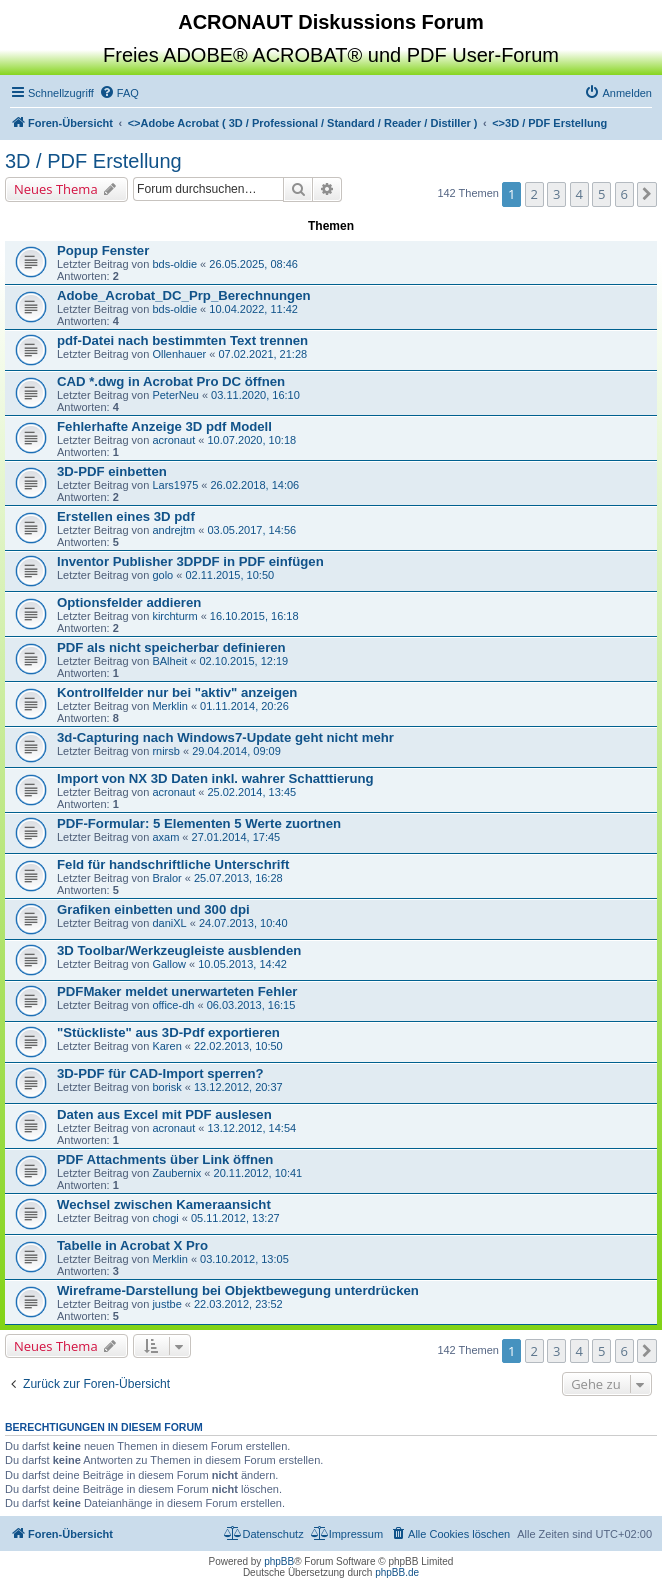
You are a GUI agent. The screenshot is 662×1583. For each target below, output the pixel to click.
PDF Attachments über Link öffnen (165, 1159)
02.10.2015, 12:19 (243, 661)
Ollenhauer (179, 354)
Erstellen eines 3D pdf (126, 516)
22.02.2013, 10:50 (238, 1046)
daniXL (169, 923)
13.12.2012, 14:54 (251, 1128)
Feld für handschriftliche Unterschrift (173, 864)
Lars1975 (175, 485)
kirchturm (174, 616)
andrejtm (173, 530)
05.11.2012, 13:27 (235, 1218)
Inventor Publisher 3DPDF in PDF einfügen (190, 561)
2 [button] (534, 194)
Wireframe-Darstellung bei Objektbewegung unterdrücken (238, 1290)
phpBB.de (397, 1572)
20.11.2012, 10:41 (258, 1173)
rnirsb (166, 751)
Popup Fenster (103, 250)
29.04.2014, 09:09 (236, 751)
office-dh (173, 1005)
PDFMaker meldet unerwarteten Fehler (177, 991)
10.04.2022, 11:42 (253, 309)
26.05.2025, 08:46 (253, 264)
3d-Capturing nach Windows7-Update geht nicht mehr (225, 737)
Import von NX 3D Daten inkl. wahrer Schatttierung (215, 778)
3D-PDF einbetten (112, 471)
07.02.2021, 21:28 (262, 354)
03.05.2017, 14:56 (251, 530)
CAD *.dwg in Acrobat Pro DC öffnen (171, 381)
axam (165, 837)
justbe (166, 1304)
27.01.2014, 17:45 (236, 837)
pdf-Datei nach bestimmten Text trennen (182, 340)
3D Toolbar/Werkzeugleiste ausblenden (179, 950)
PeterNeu (175, 395)
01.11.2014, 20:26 (244, 706)
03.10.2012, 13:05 (244, 1259)
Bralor (166, 878)
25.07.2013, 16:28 (238, 878)
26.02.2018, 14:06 (255, 485)
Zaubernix (176, 1173)
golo (162, 575)
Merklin (169, 706)
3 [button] (556, 194)
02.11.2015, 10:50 (229, 575)
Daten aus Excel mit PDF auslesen (164, 1114)
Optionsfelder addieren (129, 602)
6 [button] (624, 194)
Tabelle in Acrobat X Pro (132, 1245)
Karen (166, 1046)
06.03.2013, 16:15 (251, 1005)
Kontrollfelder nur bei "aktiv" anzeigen (177, 692)
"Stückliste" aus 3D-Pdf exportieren (168, 1032)
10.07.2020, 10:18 (251, 440)
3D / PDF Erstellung (93, 161)
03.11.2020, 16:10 (255, 395)
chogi (165, 1218)
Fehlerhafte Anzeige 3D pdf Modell (164, 426)
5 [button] (601, 194)
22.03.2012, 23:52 (238, 1304)
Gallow (169, 964)
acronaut (173, 440)
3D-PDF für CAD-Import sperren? (160, 1073)
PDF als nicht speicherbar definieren (171, 647)
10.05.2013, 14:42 (242, 964)
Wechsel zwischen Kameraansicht (164, 1204)
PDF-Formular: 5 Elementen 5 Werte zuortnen (199, 823)
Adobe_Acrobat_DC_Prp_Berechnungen (184, 295)
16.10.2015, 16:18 (254, 616)
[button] (647, 194)
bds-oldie (174, 264)
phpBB (279, 1561)
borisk (166, 1087)
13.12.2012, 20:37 (238, 1087)
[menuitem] (119, 93)
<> (303, 123)
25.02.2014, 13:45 (251, 792)
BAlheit (169, 661)
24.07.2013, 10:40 (243, 923)
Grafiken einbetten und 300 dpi (153, 909)
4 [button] (579, 194)
